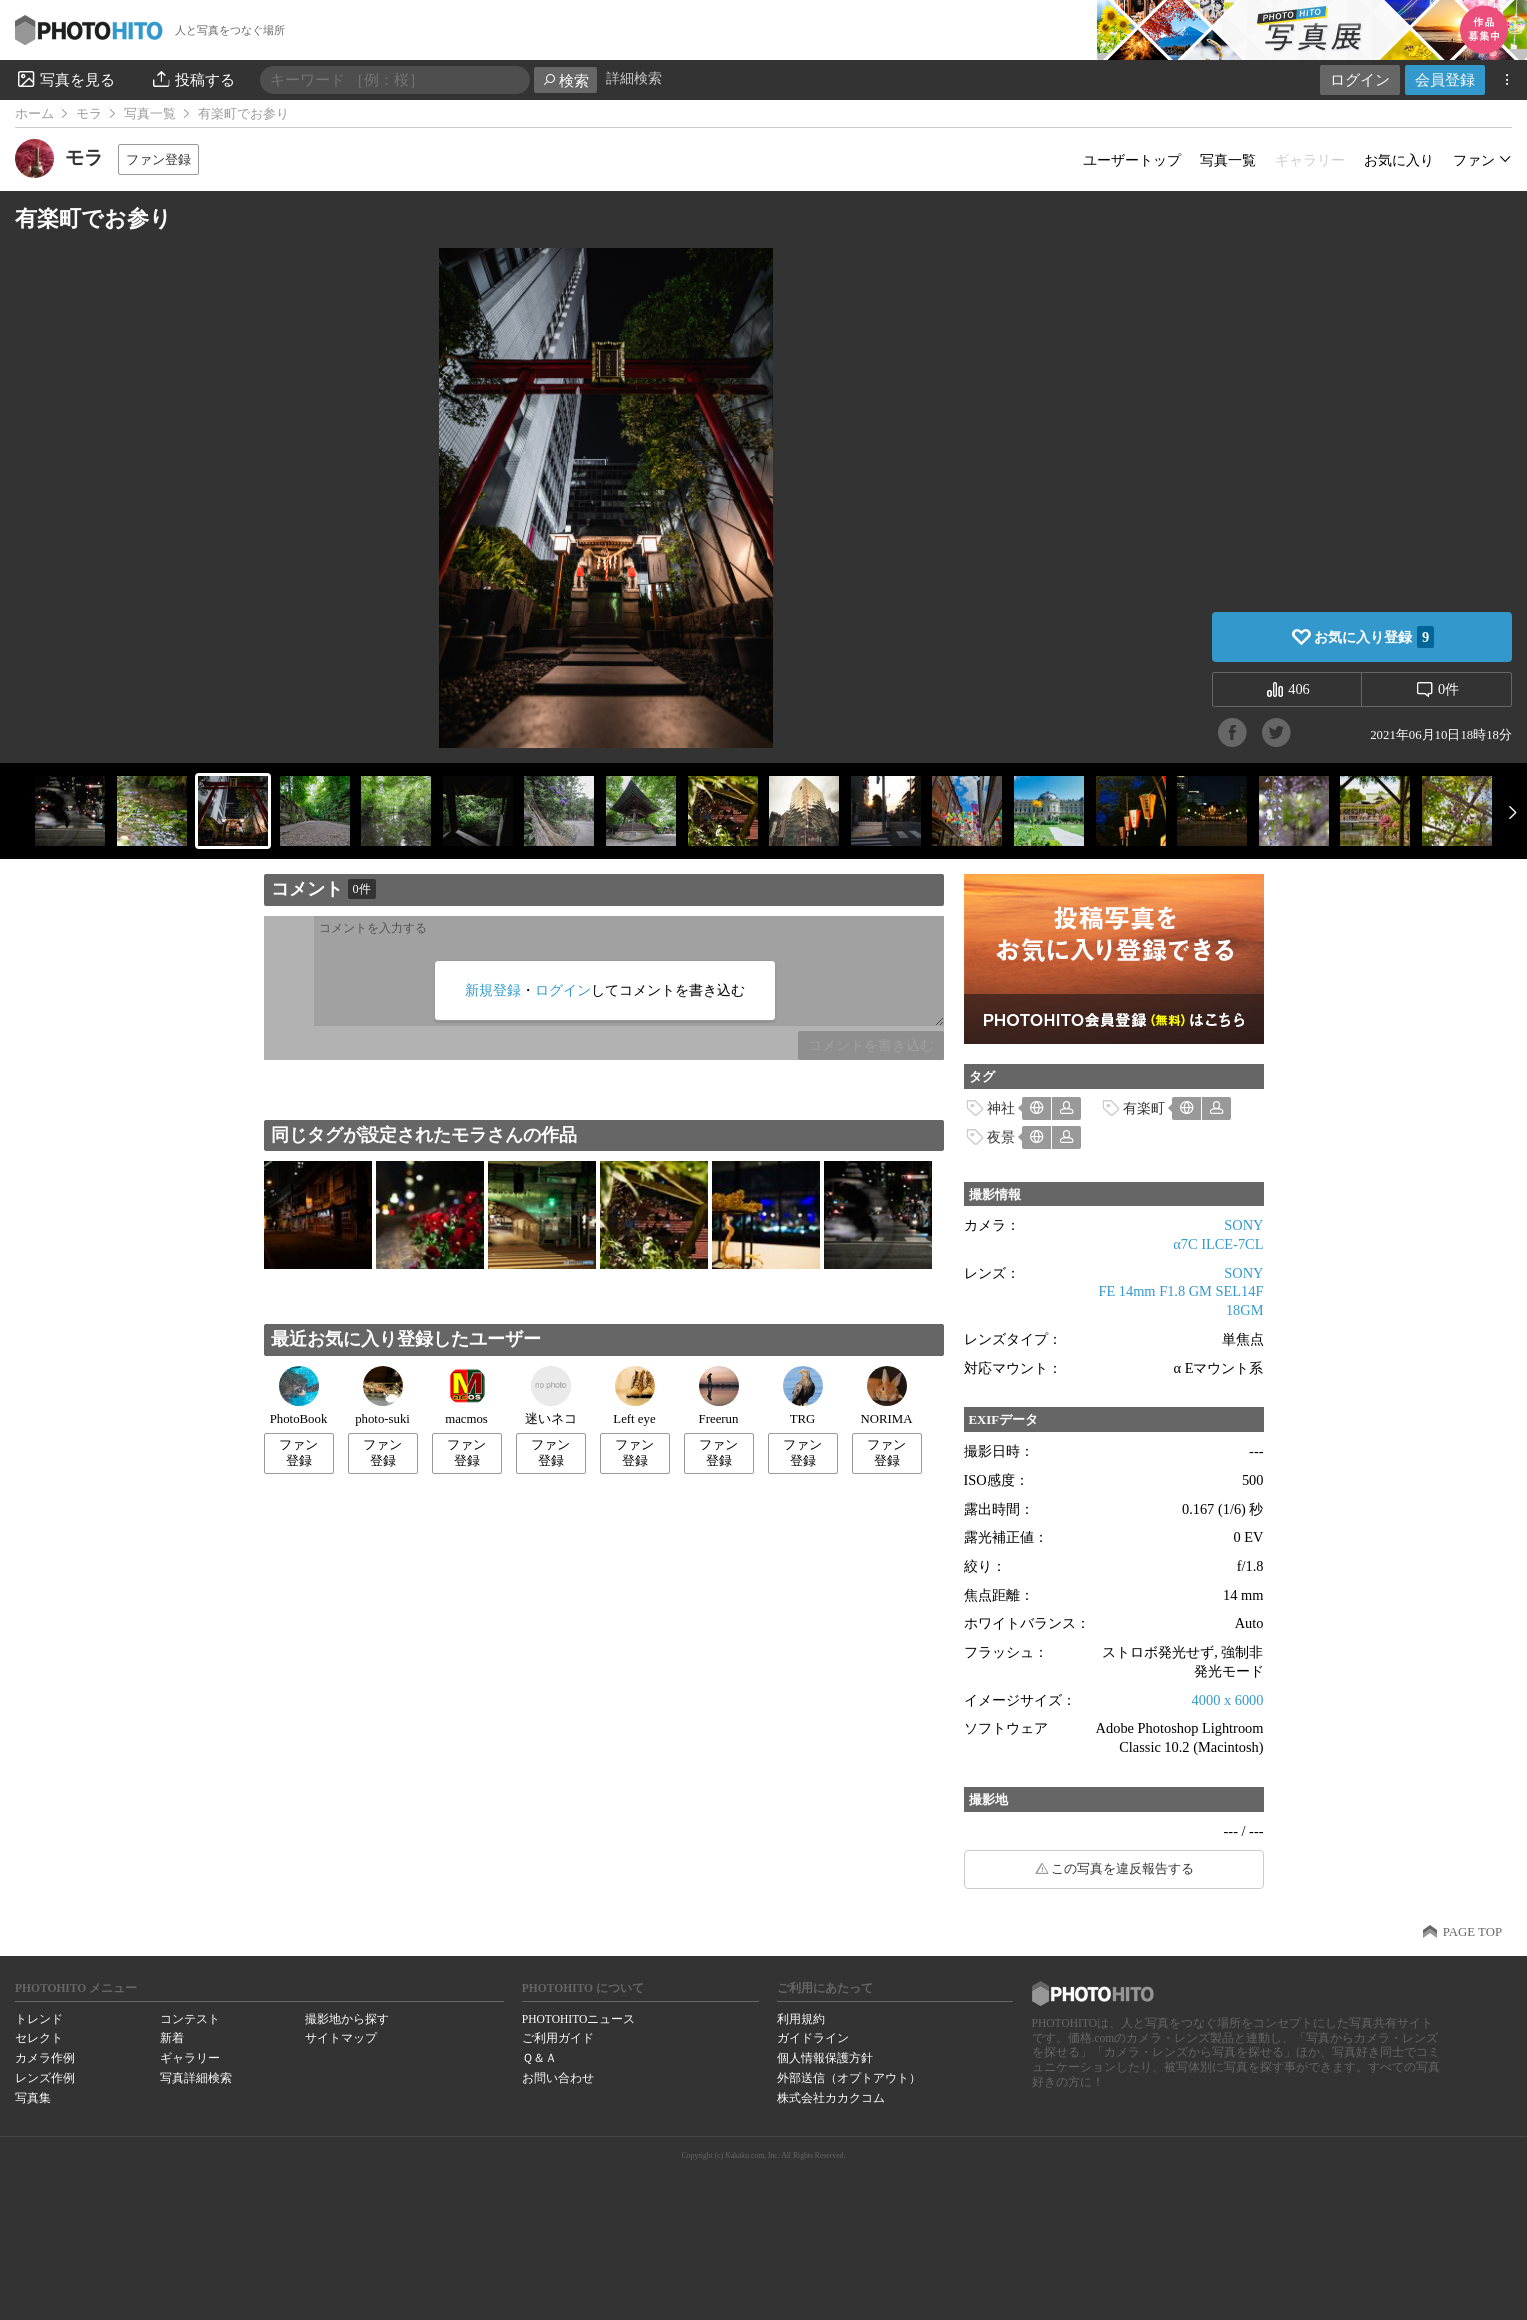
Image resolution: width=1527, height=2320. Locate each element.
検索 (565, 80)
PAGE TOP (1472, 1932)
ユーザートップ (1132, 160)
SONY (1243, 1225)
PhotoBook (299, 1396)
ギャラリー (190, 2058)
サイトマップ (341, 2038)
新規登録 (493, 990)
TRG (803, 1396)
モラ (89, 114)
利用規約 (801, 2019)
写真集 (33, 2098)
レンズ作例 (45, 2078)
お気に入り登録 (1374, 637)
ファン (1474, 160)
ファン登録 (158, 159)
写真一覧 (150, 114)
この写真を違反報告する (1122, 1869)
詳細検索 (634, 78)
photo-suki (382, 1396)
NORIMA (887, 1396)
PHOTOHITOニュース (578, 2019)
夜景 (1001, 1137)
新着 (172, 2038)
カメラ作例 (45, 2058)
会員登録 (1445, 79)
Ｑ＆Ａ (539, 2058)
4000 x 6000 (1228, 1700)
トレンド (39, 2019)
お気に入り (1399, 160)
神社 (1001, 1108)
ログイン (1360, 79)
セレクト (39, 2038)
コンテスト (190, 2019)
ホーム (34, 114)
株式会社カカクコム (831, 2098)
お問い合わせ (558, 2078)
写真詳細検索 (196, 2078)
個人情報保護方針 (825, 2058)
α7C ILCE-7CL (1218, 1244)
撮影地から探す (347, 2019)
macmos (466, 1396)
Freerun (719, 1396)
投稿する (192, 79)
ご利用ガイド (558, 2038)
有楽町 (1144, 1108)
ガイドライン (813, 2038)
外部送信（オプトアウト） (849, 2078)
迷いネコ (551, 1396)
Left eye (634, 1396)
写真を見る (65, 79)
